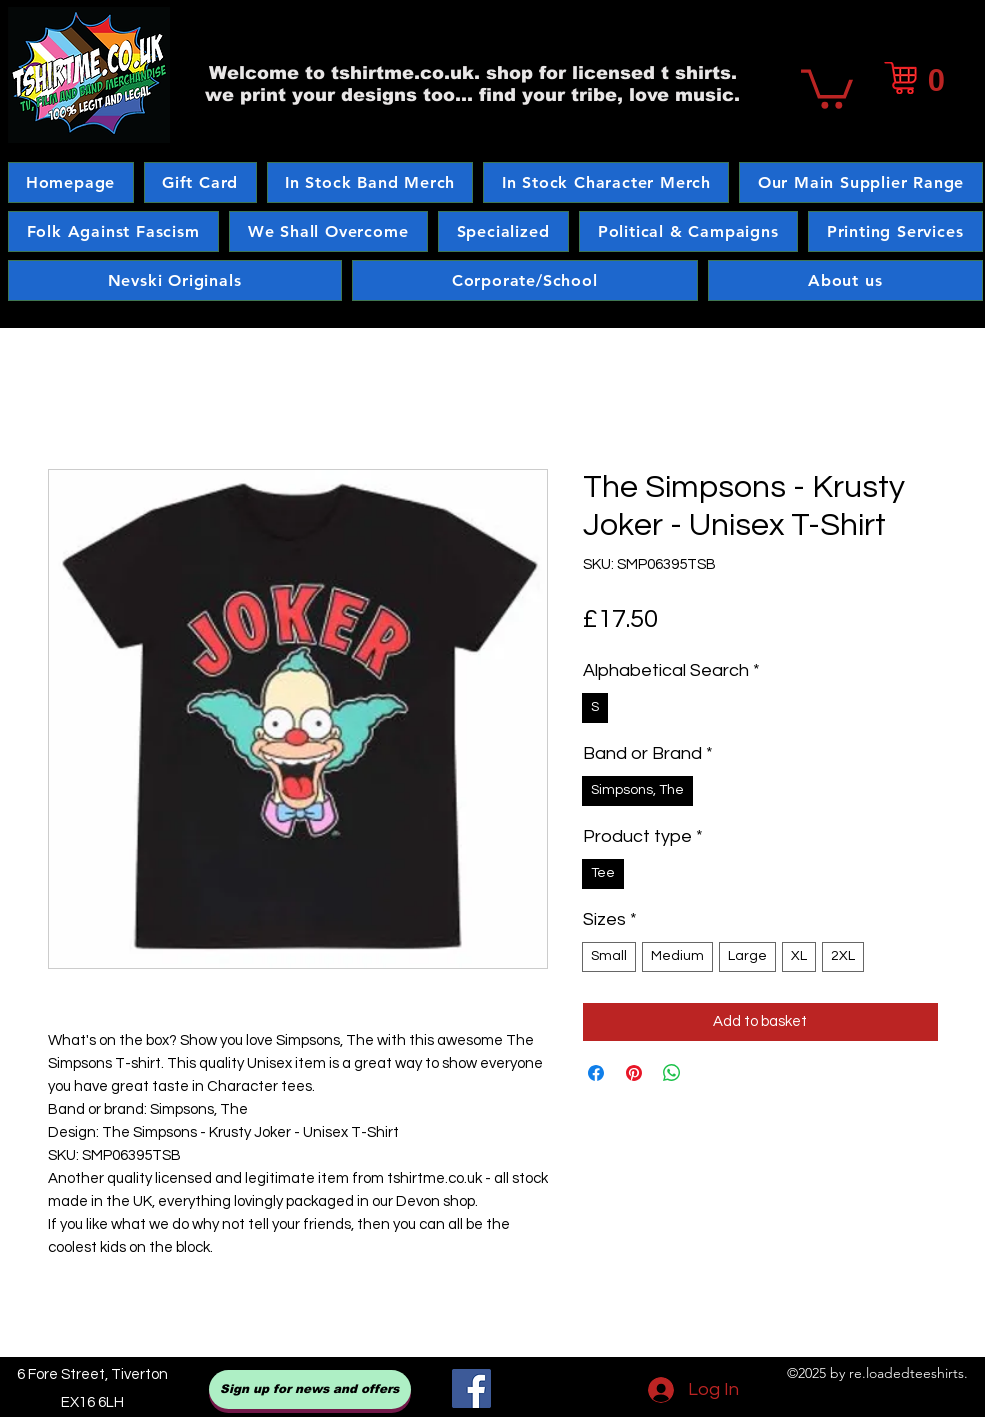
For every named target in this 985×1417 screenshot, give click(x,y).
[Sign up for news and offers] (310, 1389)
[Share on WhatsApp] (672, 1073)
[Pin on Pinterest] (634, 1073)
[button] (827, 87)
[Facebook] (471, 1388)
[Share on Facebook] (596, 1073)
